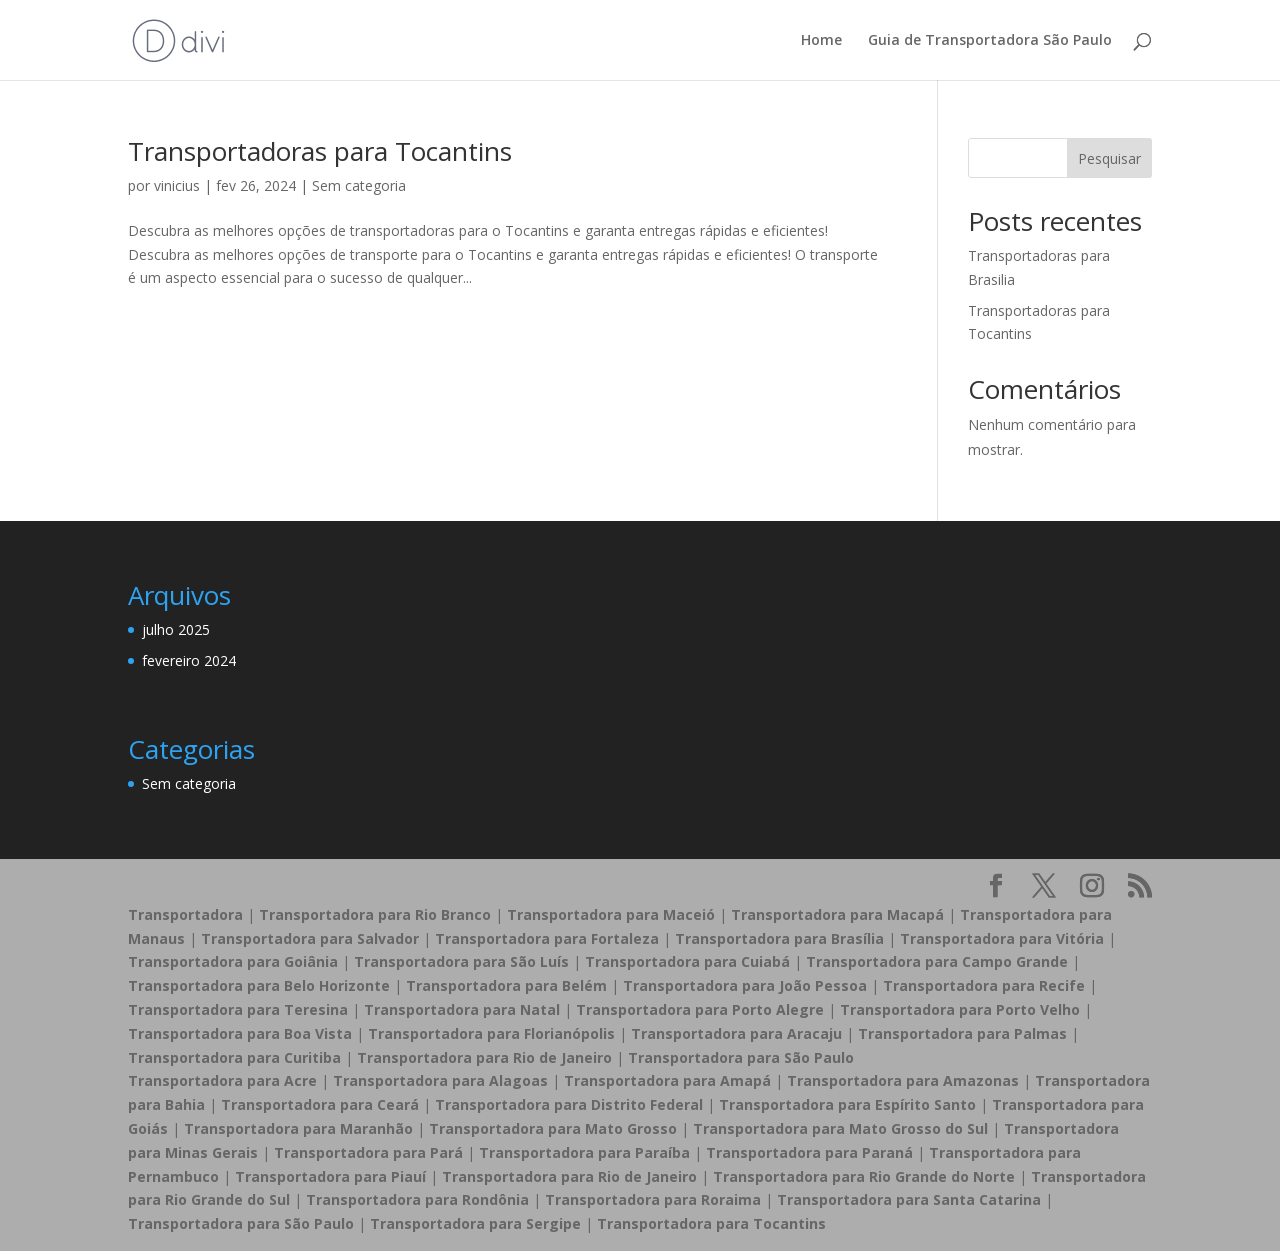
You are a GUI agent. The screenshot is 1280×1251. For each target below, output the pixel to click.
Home (821, 41)
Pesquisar (1109, 158)
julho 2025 (176, 629)
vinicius (177, 185)
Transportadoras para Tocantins (320, 151)
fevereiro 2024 (189, 660)
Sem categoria (359, 185)
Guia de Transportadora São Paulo (990, 41)
